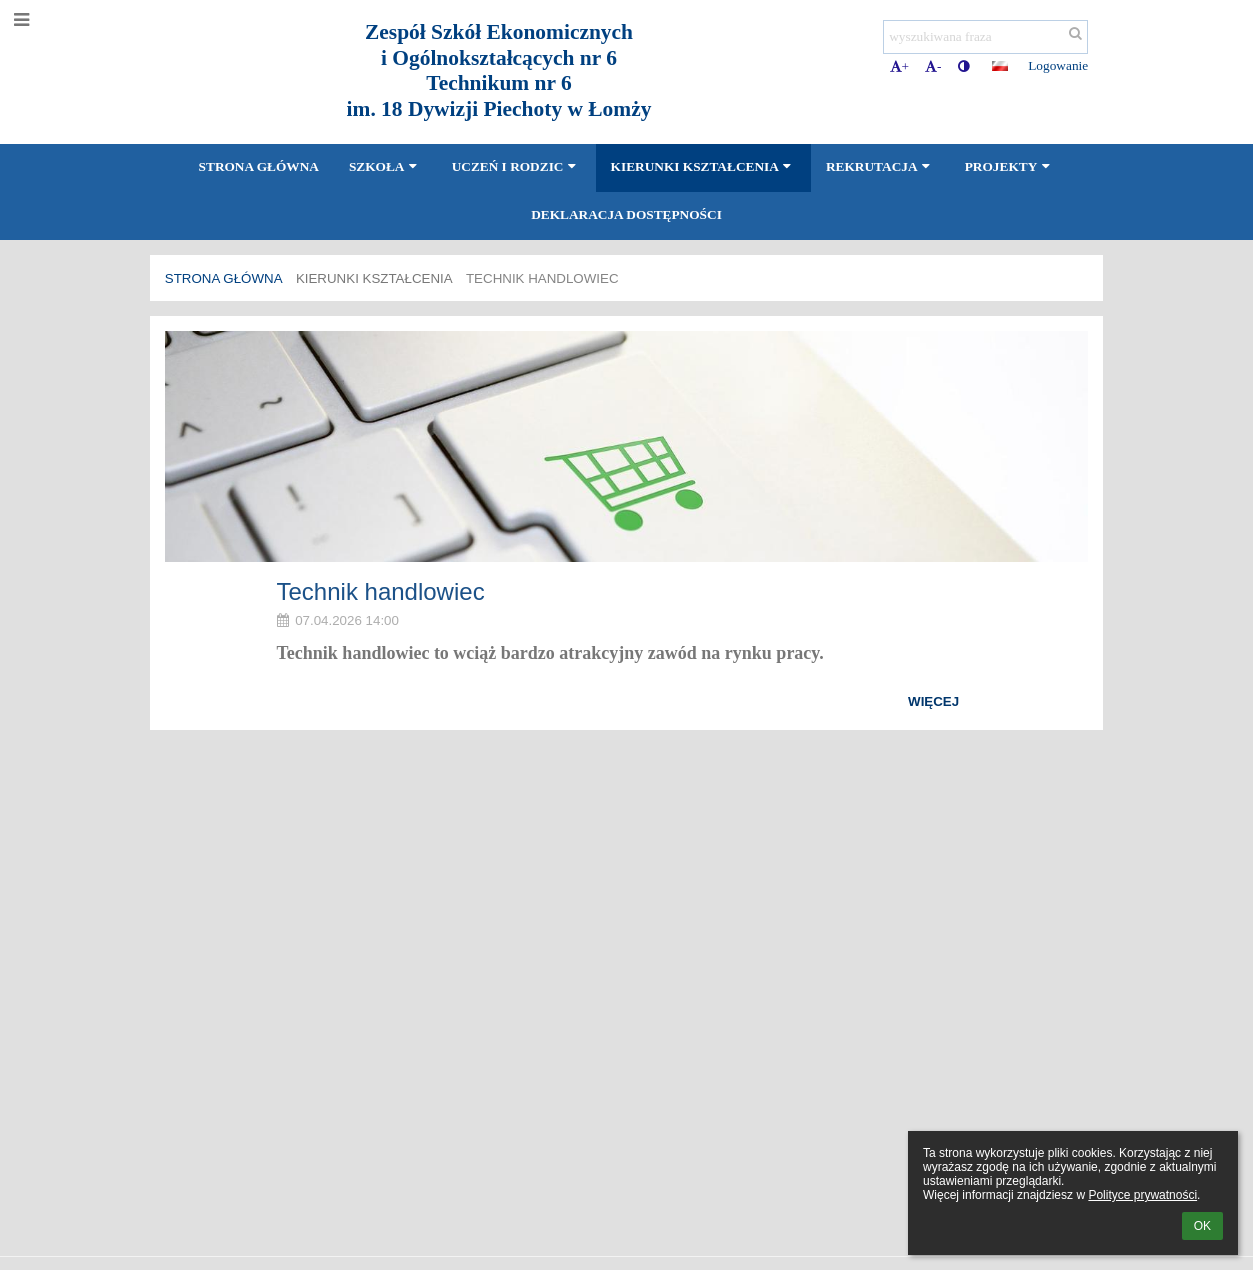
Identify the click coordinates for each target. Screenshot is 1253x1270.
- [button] (933, 66)
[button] (1000, 66)
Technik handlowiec (542, 278)
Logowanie (1058, 65)
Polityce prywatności (1142, 1195)
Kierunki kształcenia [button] (703, 166)
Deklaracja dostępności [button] (626, 214)
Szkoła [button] (385, 166)
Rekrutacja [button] (880, 166)
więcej (933, 701)
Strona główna (224, 278)
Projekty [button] (1010, 166)
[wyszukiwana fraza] (985, 37)
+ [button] (900, 66)
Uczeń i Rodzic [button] (516, 166)
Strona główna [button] (259, 166)
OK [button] (1202, 1226)
